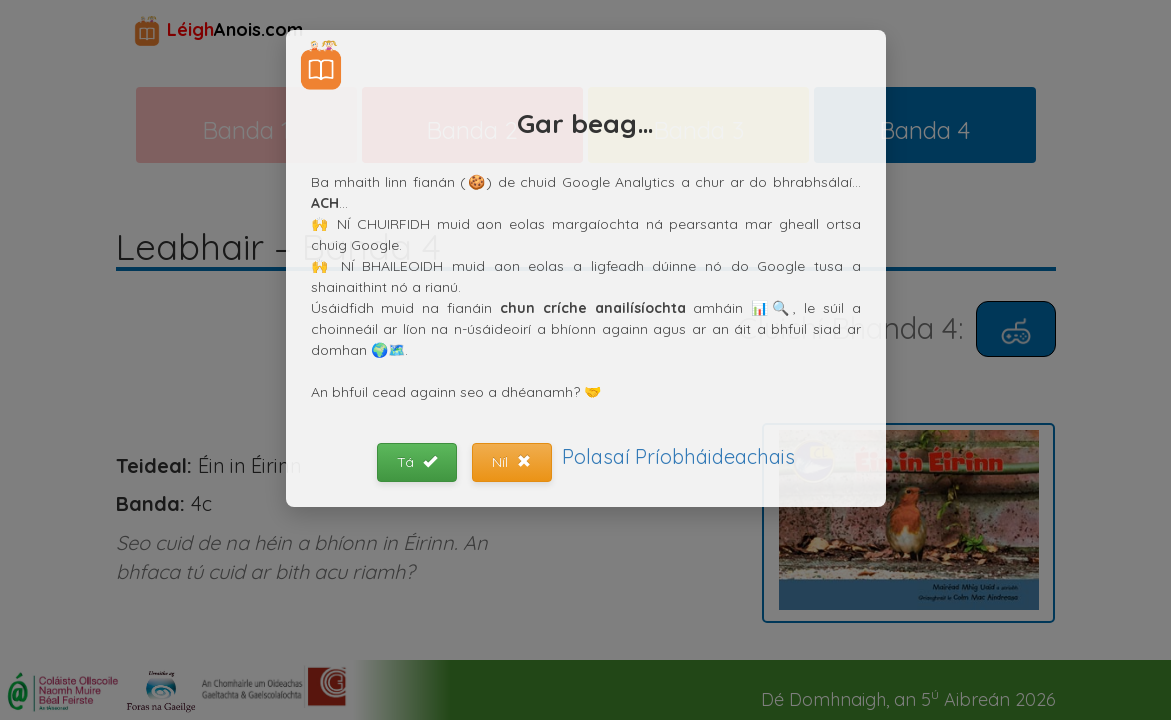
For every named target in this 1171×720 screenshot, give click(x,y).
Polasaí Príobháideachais (678, 456)
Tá (417, 462)
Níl (511, 462)
